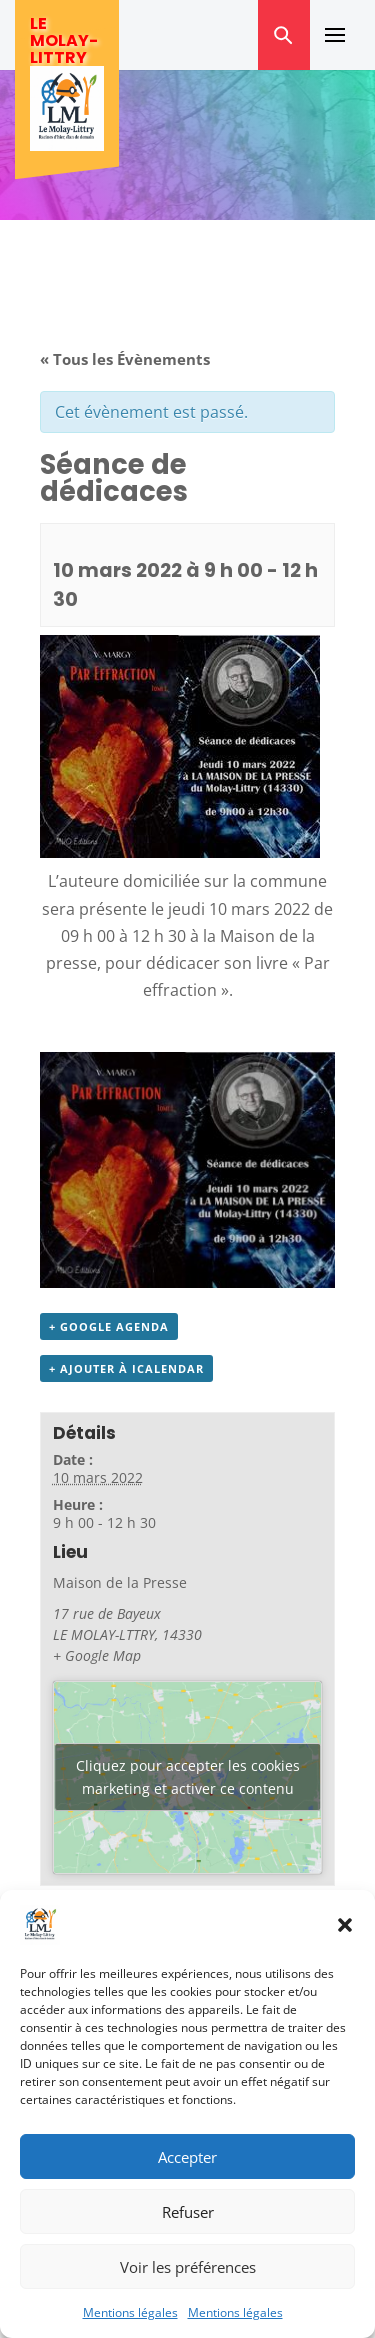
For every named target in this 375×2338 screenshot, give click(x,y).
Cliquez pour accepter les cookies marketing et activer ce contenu (188, 1777)
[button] (345, 1925)
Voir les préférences (188, 2267)
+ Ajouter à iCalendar (126, 1368)
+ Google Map (97, 1655)
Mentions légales (130, 2312)
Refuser (188, 2212)
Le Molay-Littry (64, 40)
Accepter (187, 2157)
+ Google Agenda (109, 1326)
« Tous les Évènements (125, 359)
